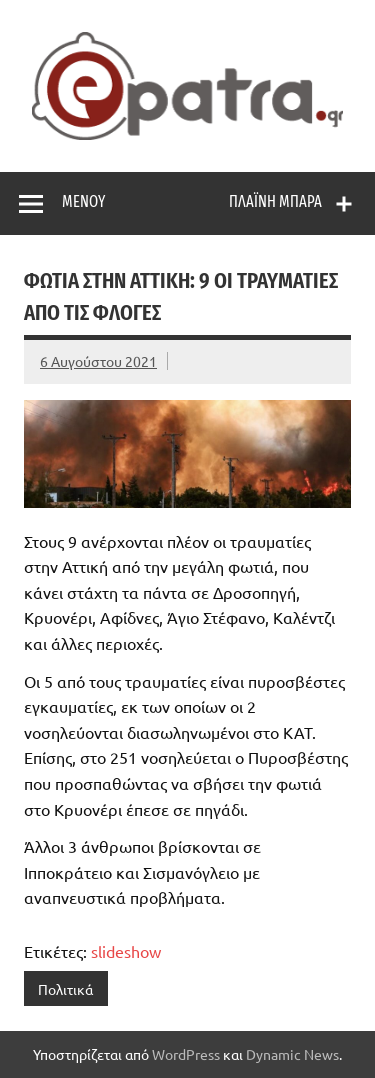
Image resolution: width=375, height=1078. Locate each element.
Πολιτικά (65, 989)
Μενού (83, 201)
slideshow (126, 951)
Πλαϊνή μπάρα (275, 201)
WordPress (186, 1054)
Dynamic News (292, 1054)
